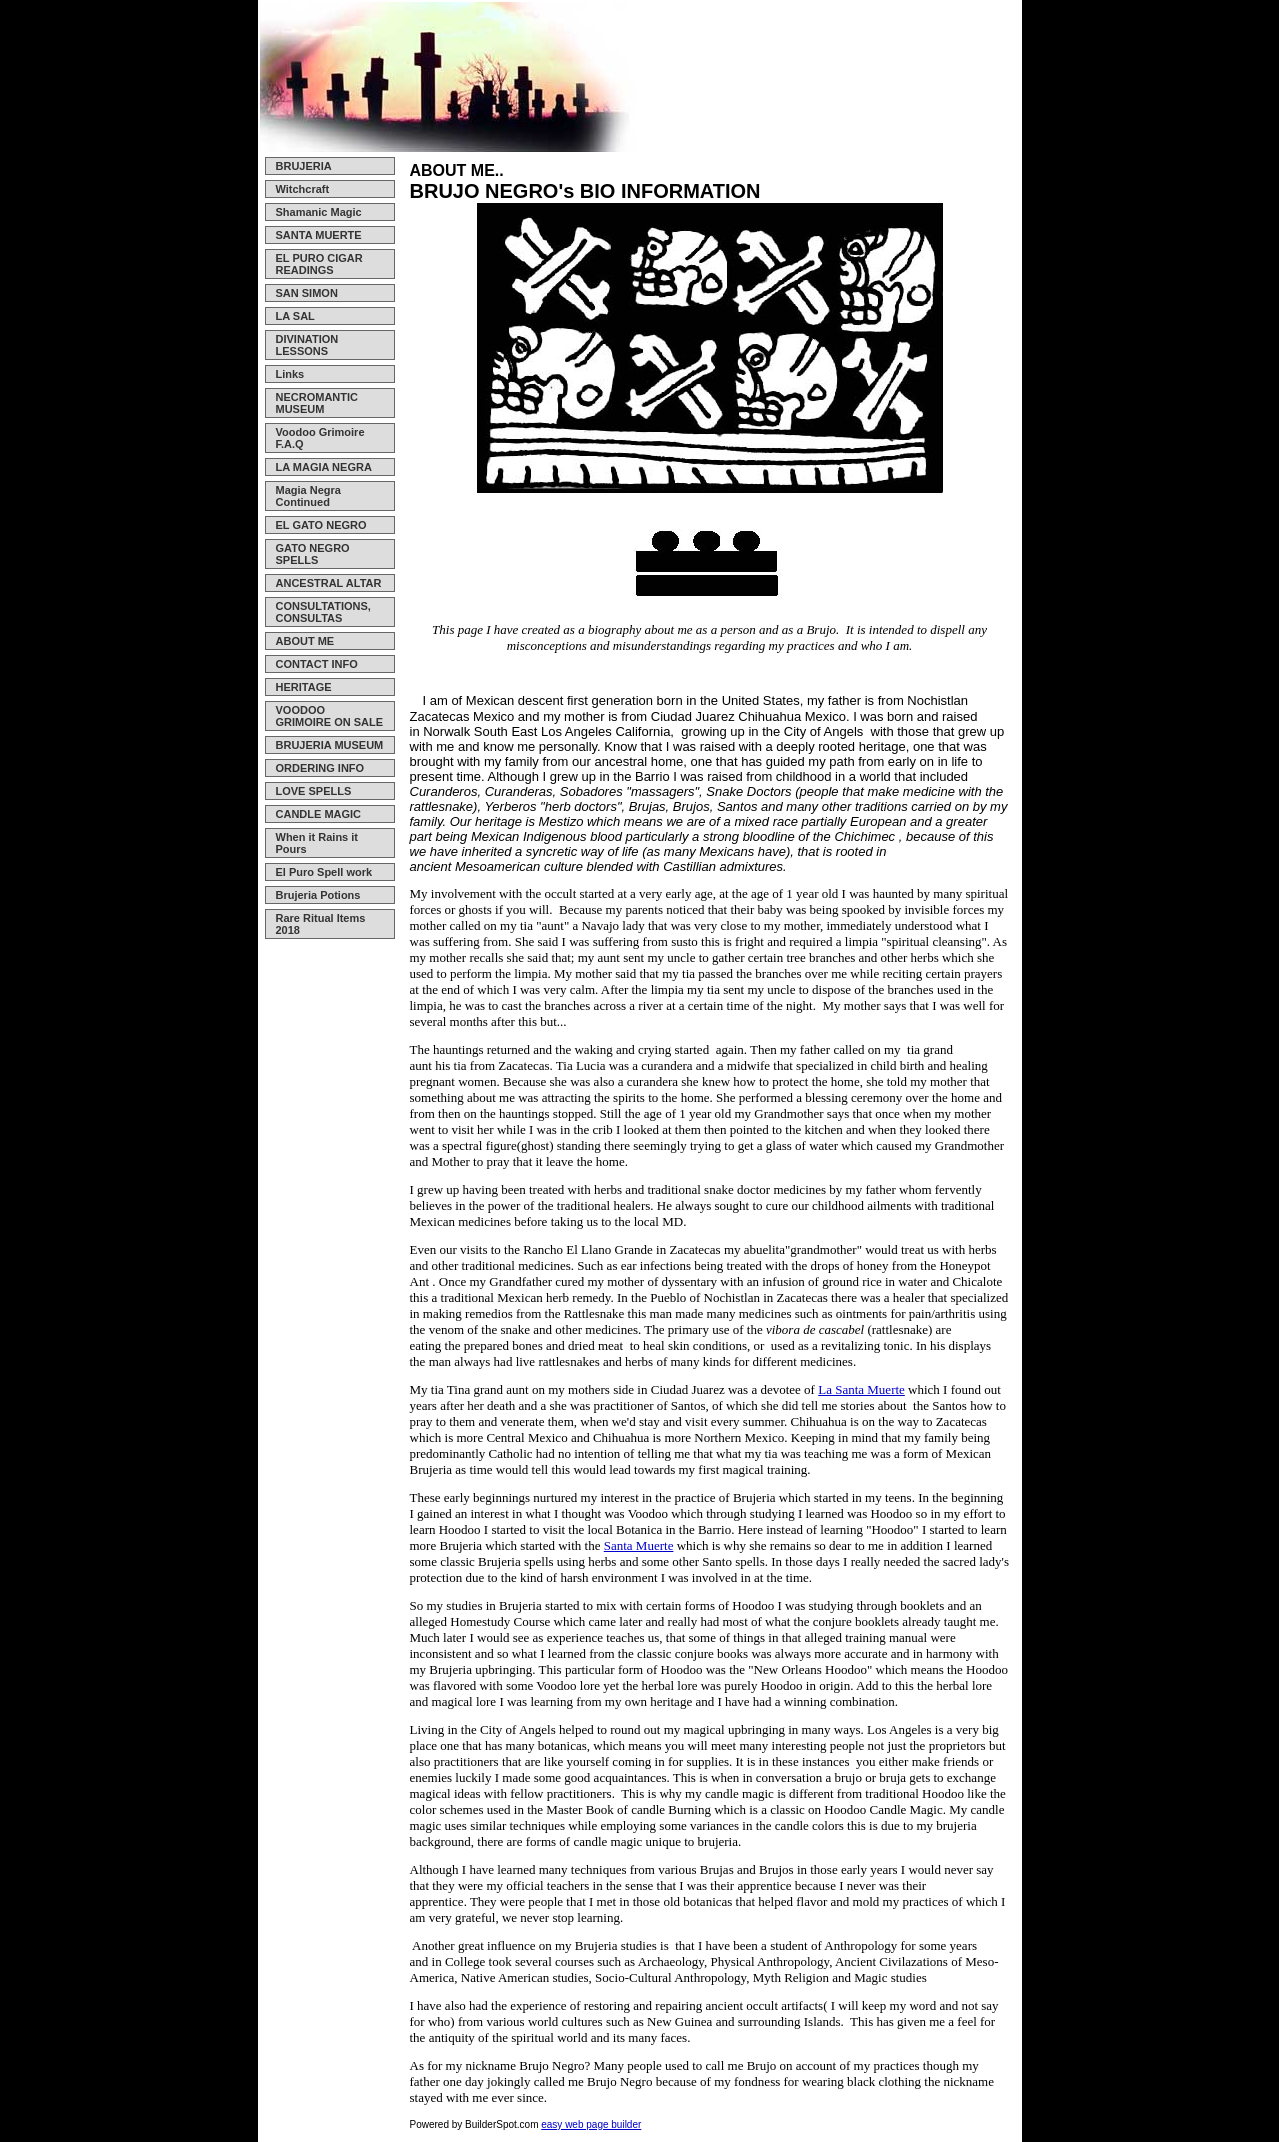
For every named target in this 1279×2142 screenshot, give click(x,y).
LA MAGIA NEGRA (324, 467)
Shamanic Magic (319, 212)
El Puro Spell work (324, 872)
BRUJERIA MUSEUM (330, 745)
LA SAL (295, 316)
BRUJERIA (304, 166)
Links (290, 374)
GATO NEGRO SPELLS (313, 554)
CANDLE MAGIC (319, 814)
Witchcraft (303, 189)
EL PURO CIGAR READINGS (319, 264)
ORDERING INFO (320, 768)
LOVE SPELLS (314, 791)
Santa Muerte (639, 1545)
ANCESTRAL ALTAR (329, 583)
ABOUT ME (305, 641)
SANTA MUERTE (319, 235)
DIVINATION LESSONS (307, 345)
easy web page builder (591, 2124)
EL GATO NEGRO (321, 525)
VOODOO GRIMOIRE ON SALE (330, 716)
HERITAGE (304, 687)
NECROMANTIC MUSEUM (317, 403)
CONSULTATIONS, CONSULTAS (323, 612)
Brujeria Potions (318, 895)
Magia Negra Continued (308, 496)
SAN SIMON (307, 293)
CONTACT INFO (317, 664)
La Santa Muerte (861, 1389)
